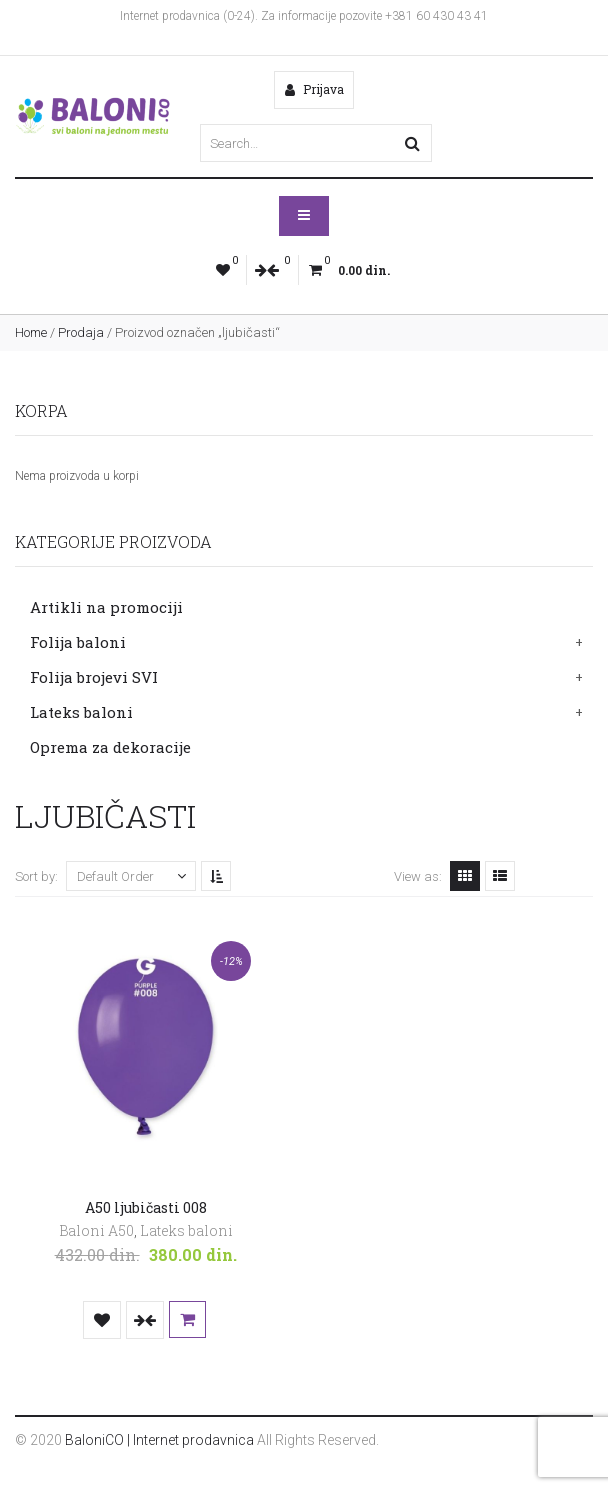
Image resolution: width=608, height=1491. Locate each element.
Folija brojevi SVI (94, 677)
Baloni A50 (96, 1230)
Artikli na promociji (106, 607)
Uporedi (145, 1320)
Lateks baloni (81, 712)
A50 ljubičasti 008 (146, 1208)
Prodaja (81, 332)
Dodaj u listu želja (102, 1320)
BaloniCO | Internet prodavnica (159, 1440)
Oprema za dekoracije (110, 747)
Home (31, 332)
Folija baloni (78, 642)
